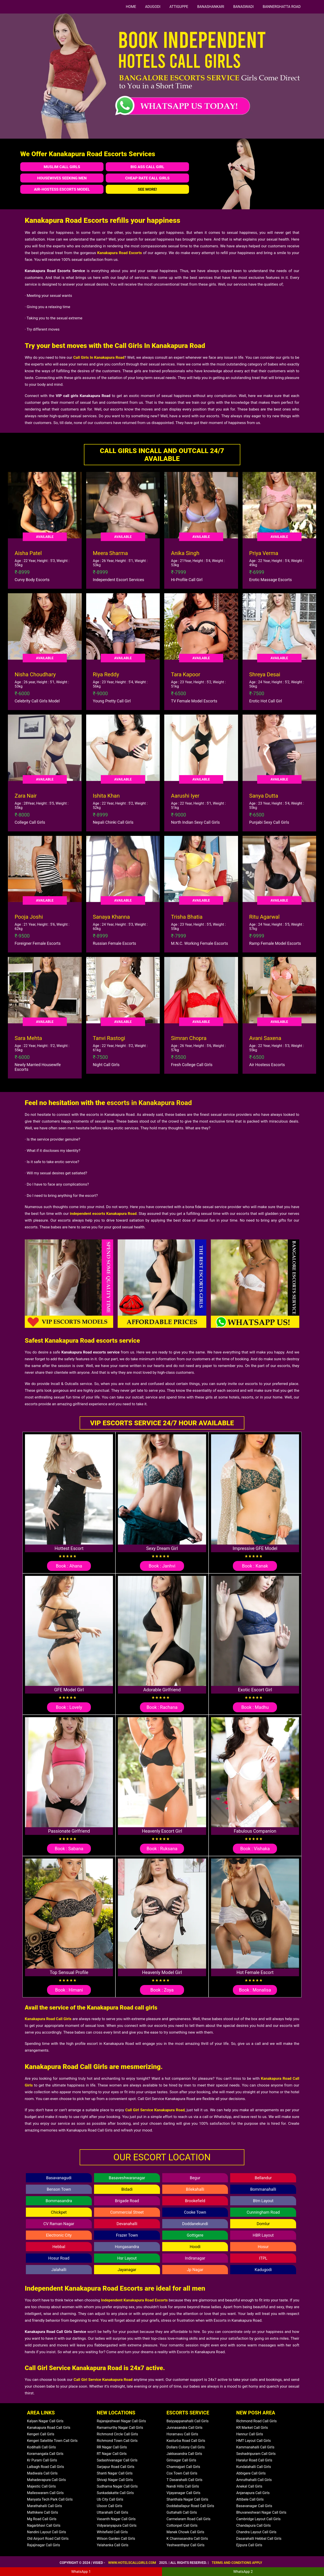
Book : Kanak (255, 1566)
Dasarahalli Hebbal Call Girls (258, 2538)
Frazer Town (127, 2235)
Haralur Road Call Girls (254, 2460)
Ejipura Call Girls (249, 2545)
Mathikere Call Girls (42, 2512)
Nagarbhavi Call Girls (43, 2525)
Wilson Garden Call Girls (116, 2538)
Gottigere (195, 2235)
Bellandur (263, 2177)
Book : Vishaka (255, 1848)
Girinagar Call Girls (181, 2460)
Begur (195, 2177)
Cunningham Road (263, 2212)
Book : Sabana (69, 1848)
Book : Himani (69, 1990)
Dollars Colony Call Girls (185, 2447)
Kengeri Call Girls (40, 2434)
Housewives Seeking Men (62, 178)
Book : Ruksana (162, 1848)
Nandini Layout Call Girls (46, 2532)
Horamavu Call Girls (182, 2434)
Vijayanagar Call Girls (183, 2493)
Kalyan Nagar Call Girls (45, 2421)
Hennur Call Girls (249, 2434)
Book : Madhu (255, 1707)
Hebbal (58, 2246)
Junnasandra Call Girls (184, 2427)
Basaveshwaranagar (127, 2177)
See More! (147, 189)
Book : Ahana (69, 1566)
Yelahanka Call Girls (112, 2545)
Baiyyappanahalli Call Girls (187, 2421)
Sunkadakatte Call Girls (115, 2493)
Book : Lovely (69, 1707)
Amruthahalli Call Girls (254, 2480)
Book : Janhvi (162, 1566)
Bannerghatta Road (282, 7)
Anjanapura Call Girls (253, 2493)
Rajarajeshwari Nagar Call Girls (121, 2421)
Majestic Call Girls (41, 2486)
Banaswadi (243, 7)
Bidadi (127, 2189)
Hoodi (195, 2246)
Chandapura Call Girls (253, 2525)
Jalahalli (58, 2269)
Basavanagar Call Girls (254, 2506)
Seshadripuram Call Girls (256, 2454)
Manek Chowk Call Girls (185, 2532)
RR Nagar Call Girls (112, 2447)
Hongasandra (127, 2246)
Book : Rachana (162, 1707)
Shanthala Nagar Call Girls (187, 2499)
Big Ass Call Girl (147, 167)
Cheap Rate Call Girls (147, 178)
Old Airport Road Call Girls (48, 2538)
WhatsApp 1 (81, 2571)
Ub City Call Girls (110, 2499)
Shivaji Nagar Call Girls (115, 2480)
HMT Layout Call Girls (253, 2440)
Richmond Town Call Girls (117, 2440)
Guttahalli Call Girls (181, 2512)
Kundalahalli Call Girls (253, 2467)
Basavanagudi (59, 2177)
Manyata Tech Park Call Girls (50, 2499)
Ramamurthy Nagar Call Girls (120, 2427)
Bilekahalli (195, 2189)
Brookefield (195, 2200)
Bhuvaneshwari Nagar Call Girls (261, 2512)
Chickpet (59, 2212)
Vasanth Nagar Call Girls (116, 2519)
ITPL (263, 2258)
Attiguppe (178, 7)
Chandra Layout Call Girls (256, 2532)
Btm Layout (263, 2200)
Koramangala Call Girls (45, 2454)
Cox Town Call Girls (181, 2473)
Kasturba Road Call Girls (185, 2440)
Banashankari (210, 7)
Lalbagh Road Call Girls (45, 2467)
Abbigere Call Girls (251, 2473)
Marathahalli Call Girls (44, 2506)
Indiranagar (195, 2258)
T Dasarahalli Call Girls (184, 2480)
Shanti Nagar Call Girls (115, 2473)
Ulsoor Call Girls (109, 2506)
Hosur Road (58, 2258)
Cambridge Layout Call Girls (258, 2519)
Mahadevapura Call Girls (46, 2480)
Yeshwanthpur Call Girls (185, 2545)
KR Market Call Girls (252, 2427)
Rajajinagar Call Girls (43, 2545)
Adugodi (152, 7)
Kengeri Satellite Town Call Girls (52, 2440)
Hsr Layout (127, 2258)
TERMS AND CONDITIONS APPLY (237, 2563)
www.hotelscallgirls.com (132, 2563)
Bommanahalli (263, 2189)
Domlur (263, 2223)
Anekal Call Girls (249, 2486)
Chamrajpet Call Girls (183, 2467)
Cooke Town (195, 2212)
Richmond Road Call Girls (256, 2421)
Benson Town (59, 2189)
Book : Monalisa (255, 1990)
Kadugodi (263, 2269)
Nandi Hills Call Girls (182, 2486)
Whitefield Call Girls (112, 2532)
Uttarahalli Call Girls (112, 2512)
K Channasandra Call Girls (187, 2538)
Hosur (263, 2246)
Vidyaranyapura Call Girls (117, 2525)
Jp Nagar (195, 2269)
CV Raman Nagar (58, 2223)
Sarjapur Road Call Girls (115, 2467)
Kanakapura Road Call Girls (48, 2427)
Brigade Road (127, 2200)
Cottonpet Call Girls (182, 2525)
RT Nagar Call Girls (112, 2454)
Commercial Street (127, 2212)
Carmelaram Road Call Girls (188, 2519)
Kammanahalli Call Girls (255, 2447)
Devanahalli (127, 2223)
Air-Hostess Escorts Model (62, 189)
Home (131, 7)
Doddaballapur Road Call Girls (190, 2506)
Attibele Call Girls (250, 2499)
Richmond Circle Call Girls (117, 2434)
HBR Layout (263, 2235)
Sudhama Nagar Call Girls (117, 2486)
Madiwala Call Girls (42, 2473)
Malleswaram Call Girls (45, 2493)
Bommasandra (59, 2200)
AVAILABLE (45, 537)
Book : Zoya (161, 1990)
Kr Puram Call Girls (42, 2460)
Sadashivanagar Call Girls (117, 2460)
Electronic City (59, 2235)
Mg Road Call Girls (41, 2519)
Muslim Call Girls (62, 167)
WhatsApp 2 (243, 2571)
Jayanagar (126, 2269)
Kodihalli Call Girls (41, 2447)
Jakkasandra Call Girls (184, 2454)
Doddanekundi (195, 2223)
